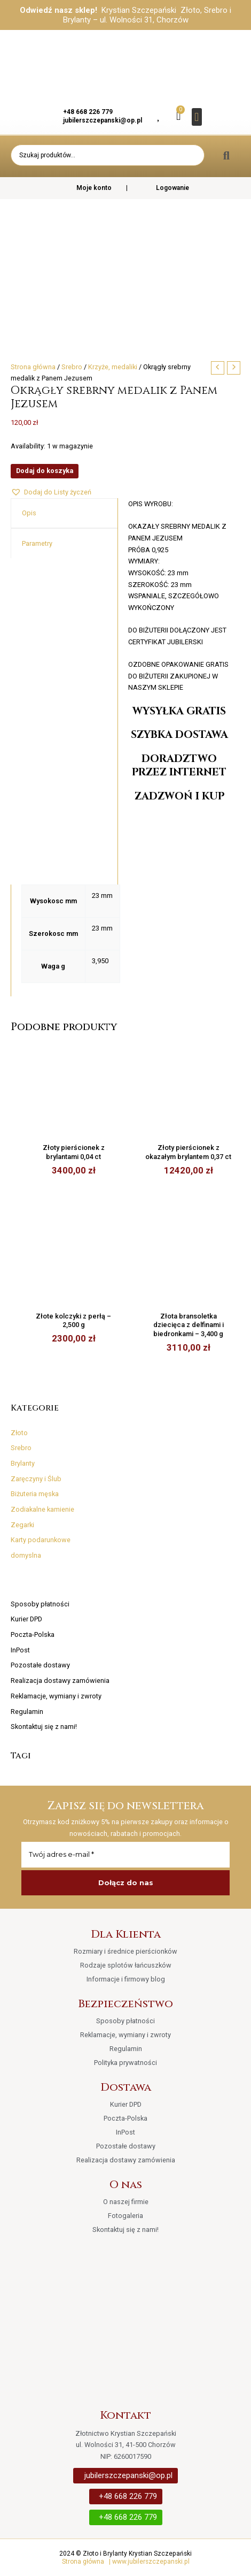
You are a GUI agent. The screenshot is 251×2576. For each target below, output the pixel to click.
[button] (197, 117)
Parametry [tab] (37, 543)
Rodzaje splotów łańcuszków (125, 1965)
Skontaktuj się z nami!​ (44, 1727)
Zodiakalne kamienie (42, 1509)
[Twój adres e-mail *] (125, 1855)
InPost (20, 1650)
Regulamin (27, 1712)
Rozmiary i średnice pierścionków (125, 1951)
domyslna (26, 1555)
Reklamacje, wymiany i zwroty (56, 1696)
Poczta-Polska (32, 1634)
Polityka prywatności (125, 2063)
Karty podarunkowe (40, 1540)
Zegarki (22, 1525)
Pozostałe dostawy (40, 1665)
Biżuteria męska (35, 1494)
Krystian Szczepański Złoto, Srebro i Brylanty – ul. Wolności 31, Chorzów (147, 15)
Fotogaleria (125, 2216)
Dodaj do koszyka (44, 471)
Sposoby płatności (40, 1604)
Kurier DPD (26, 1619)
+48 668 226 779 (88, 112)
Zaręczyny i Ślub (36, 1479)
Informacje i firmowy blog (126, 1979)
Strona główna (33, 367)
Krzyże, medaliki (112, 367)
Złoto (19, 1433)
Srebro (21, 1448)
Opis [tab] (29, 513)
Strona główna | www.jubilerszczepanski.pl (126, 2561)
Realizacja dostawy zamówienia (60, 1680)
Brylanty (23, 1463)
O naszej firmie (125, 2202)
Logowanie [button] (172, 188)
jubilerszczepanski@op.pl (102, 120)
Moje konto (87, 188)
